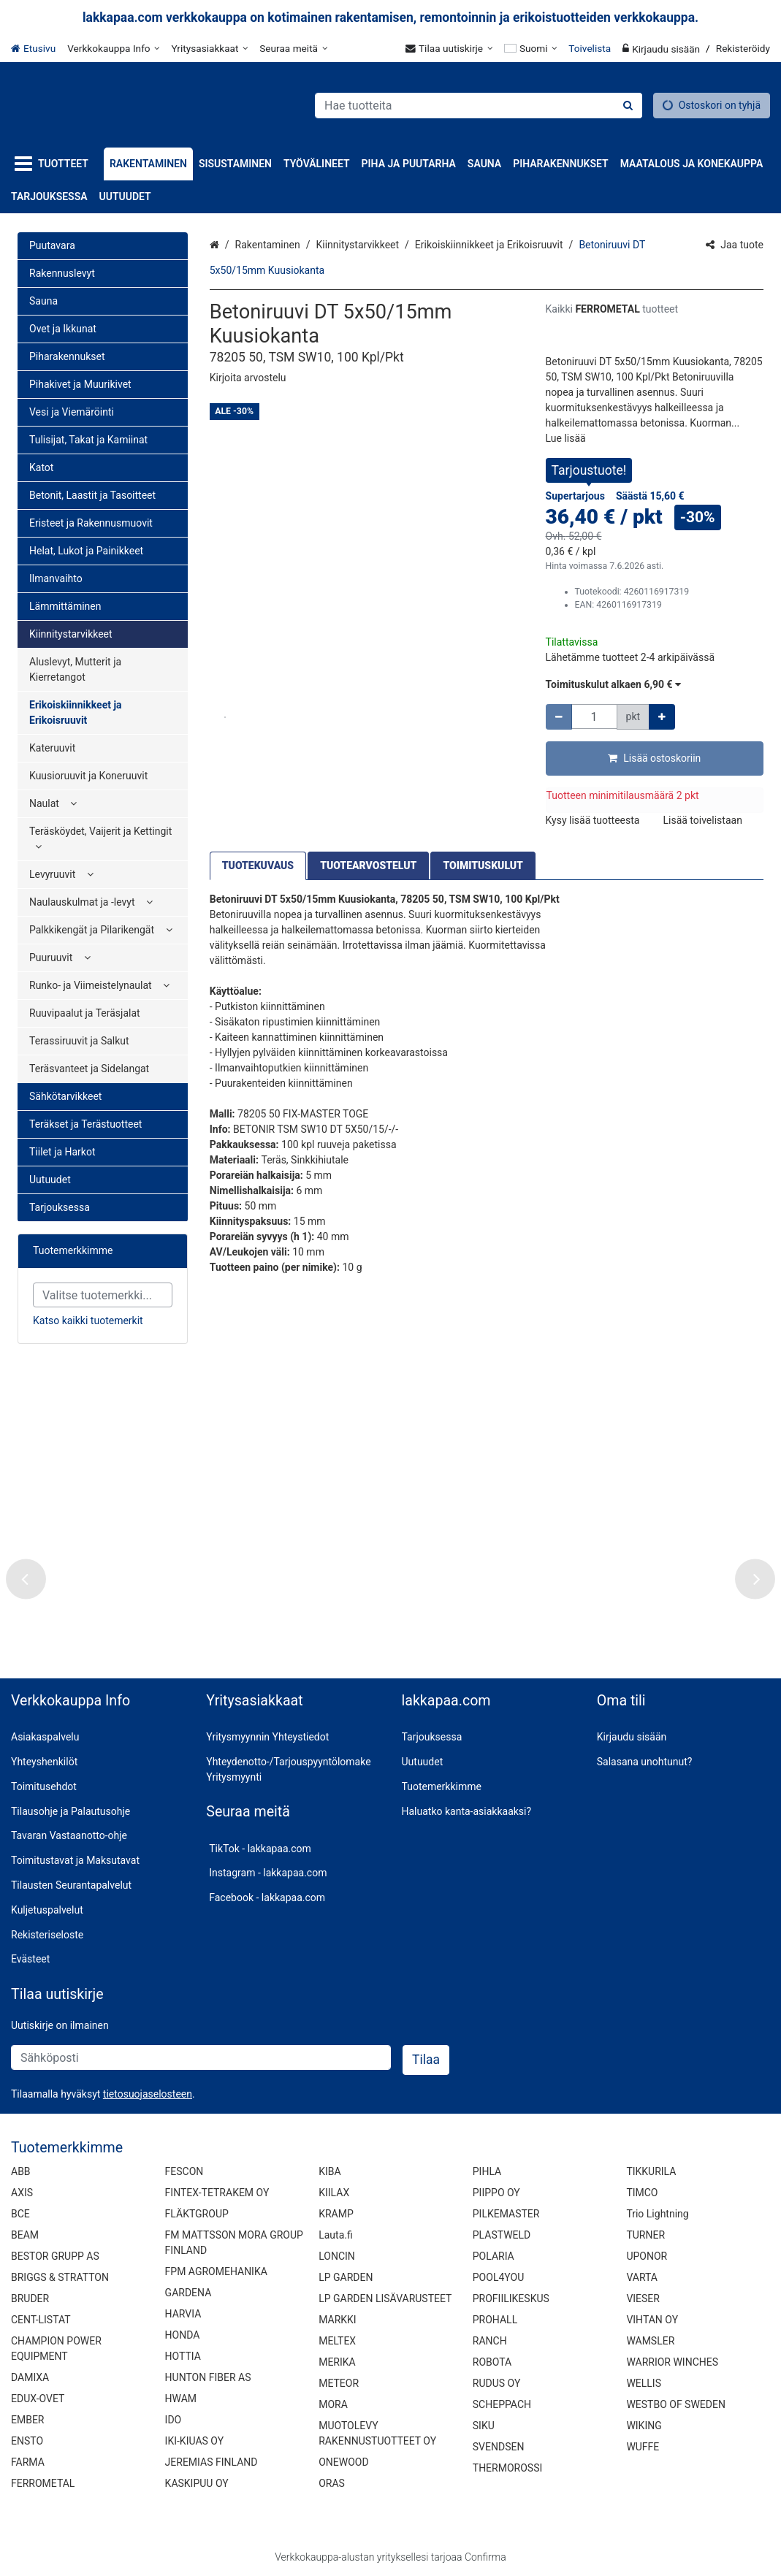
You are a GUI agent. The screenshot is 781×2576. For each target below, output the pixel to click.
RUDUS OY (497, 2382)
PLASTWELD (502, 2234)
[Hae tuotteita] (478, 105)
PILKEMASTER (506, 2213)
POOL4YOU (498, 2276)
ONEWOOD (343, 2461)
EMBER (28, 2419)
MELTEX (337, 2340)
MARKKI (337, 2319)
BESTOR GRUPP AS (55, 2255)
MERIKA (337, 2361)
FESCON (184, 2170)
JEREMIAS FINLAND (211, 2461)
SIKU (484, 2425)
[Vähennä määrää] (559, 717)
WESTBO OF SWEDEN (675, 2403)
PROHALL (495, 2319)
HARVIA (183, 2313)
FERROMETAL (43, 2482)
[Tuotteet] (54, 164)
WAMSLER (650, 2340)
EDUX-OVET (37, 2398)
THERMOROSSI (507, 2467)
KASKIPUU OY (197, 2482)
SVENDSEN (499, 2446)
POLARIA (493, 2255)
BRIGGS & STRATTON (60, 2276)
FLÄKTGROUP (197, 2213)
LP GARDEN (346, 2276)
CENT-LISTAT (41, 2319)
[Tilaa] (426, 2059)
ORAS (332, 2482)
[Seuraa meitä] (293, 48)
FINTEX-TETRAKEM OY (217, 2192)
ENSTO (27, 2440)
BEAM (25, 2234)
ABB (21, 2170)
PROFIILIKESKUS (511, 2298)
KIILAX (334, 2192)
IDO (173, 2419)
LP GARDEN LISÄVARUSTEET (385, 2298)
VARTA (642, 2276)
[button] (248, 377)
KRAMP (336, 2213)
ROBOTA (492, 2361)
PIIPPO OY (496, 2192)
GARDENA (188, 2292)
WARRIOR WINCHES (672, 2361)
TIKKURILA (651, 2170)
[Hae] (628, 105)
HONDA (182, 2334)
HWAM (181, 2398)
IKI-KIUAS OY (194, 2440)
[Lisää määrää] (662, 717)
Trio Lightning (657, 2213)
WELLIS (643, 2382)
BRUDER (30, 2298)
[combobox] (478, 105)
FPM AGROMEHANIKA (216, 2271)
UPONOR (646, 2255)
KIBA (329, 2170)
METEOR (339, 2382)
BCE (20, 2213)
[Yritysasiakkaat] (209, 48)
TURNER (645, 2234)
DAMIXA (30, 2376)
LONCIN (337, 2255)
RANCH (490, 2340)
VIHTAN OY (652, 2319)
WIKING (643, 2425)
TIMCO (642, 2192)
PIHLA (487, 2170)
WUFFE (642, 2446)
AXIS (22, 2192)
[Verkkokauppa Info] (113, 48)
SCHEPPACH (502, 2403)
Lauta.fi (336, 2234)
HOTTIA (183, 2355)
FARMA (28, 2461)
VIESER (643, 2298)
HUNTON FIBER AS (208, 2376)
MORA (333, 2403)
